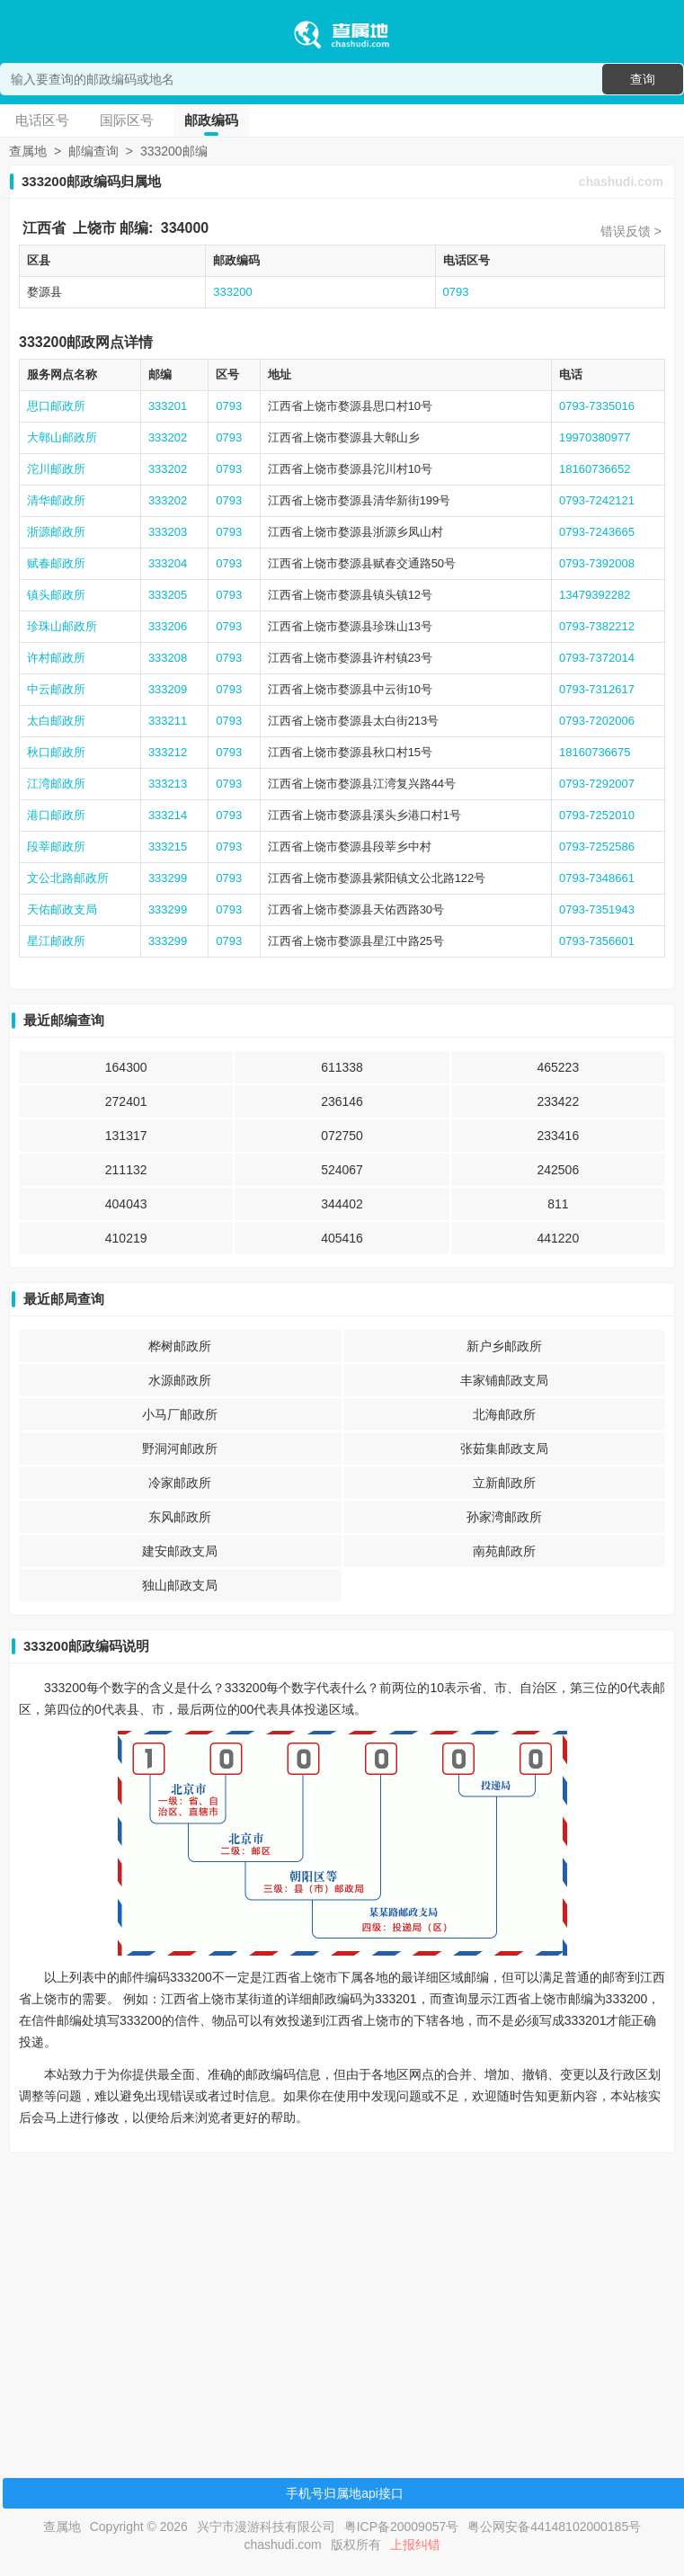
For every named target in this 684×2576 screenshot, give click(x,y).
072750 (342, 1135)
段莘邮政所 (56, 846)
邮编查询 (93, 151)
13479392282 (595, 595)
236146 (342, 1101)
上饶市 (94, 228)
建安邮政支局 (180, 1551)
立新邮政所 (504, 1482)
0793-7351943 (597, 909)
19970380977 (595, 437)
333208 (167, 657)
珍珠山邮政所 (62, 626)
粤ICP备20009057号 (401, 2526)
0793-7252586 (597, 846)
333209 (167, 689)
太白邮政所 (56, 720)
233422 (558, 1101)
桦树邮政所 (179, 1346)
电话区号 (42, 120)
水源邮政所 (179, 1380)
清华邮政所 (56, 500)
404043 (126, 1204)
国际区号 (127, 120)
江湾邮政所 (56, 783)
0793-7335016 (597, 406)
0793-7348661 (597, 878)
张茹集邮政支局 (504, 1448)
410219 (126, 1238)
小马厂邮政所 (180, 1414)
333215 (167, 846)
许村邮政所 (56, 657)
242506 (558, 1170)
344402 (342, 1204)
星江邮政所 (56, 941)
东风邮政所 (179, 1517)
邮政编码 (211, 120)
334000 (185, 228)
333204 (167, 563)
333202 (167, 437)
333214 (167, 815)
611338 (342, 1067)
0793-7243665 (597, 532)
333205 (167, 595)
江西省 (44, 228)
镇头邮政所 (56, 595)
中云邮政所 (56, 689)
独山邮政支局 (180, 1585)
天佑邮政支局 (62, 909)
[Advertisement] (339, 2293)
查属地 (28, 151)
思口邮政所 (56, 406)
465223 (558, 1067)
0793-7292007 (597, 783)
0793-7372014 (597, 657)
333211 (167, 720)
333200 (232, 292)
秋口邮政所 (56, 752)
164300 (126, 1067)
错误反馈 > (631, 231)
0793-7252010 (597, 815)
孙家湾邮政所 (504, 1517)
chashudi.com (621, 181)
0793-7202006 (597, 720)
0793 (456, 292)
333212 (167, 752)
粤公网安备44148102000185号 (554, 2526)
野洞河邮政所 (180, 1448)
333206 (167, 626)
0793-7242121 (597, 500)
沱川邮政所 (56, 469)
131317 (126, 1135)
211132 (126, 1170)
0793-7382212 (597, 626)
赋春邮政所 (56, 563)
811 (557, 1204)
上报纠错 (415, 2544)
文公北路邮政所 (68, 878)
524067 (342, 1170)
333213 (167, 783)
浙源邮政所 (56, 532)
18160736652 (595, 469)
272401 (126, 1101)
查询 (642, 79)
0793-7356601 (597, 941)
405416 (342, 1238)
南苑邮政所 (504, 1551)
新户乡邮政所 (504, 1346)
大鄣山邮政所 (62, 437)
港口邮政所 (56, 815)
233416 (558, 1135)
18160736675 (595, 752)
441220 (558, 1238)
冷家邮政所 (179, 1482)
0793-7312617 (597, 689)
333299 (167, 878)
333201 (167, 406)
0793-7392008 (597, 563)
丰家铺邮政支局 (504, 1380)
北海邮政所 (504, 1414)
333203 (167, 532)
